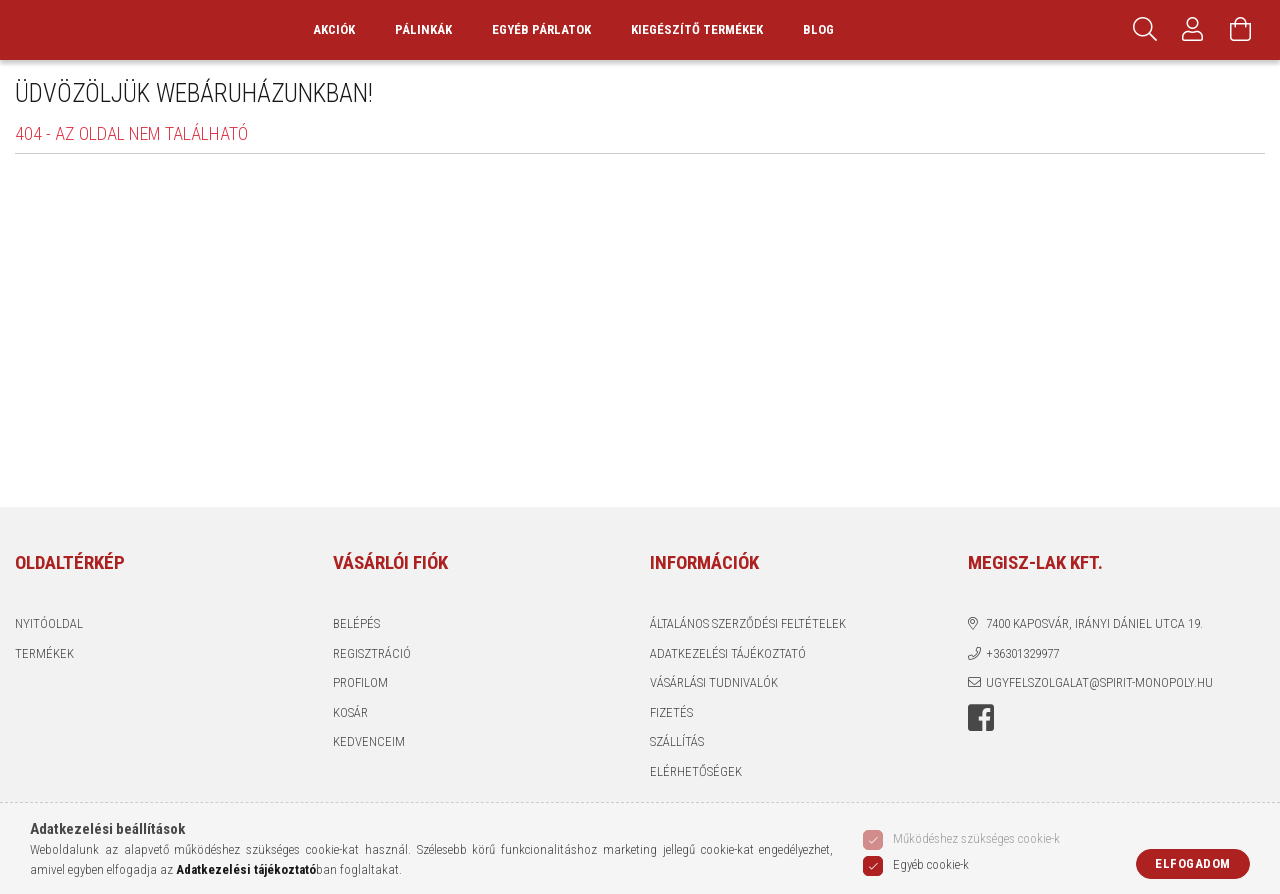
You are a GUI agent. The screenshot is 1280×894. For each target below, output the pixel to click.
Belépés (356, 662)
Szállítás (677, 780)
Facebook (981, 756)
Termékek (44, 691)
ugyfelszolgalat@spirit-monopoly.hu (1099, 721)
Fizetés (671, 750)
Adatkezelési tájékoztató (728, 691)
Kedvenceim (369, 780)
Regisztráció (372, 691)
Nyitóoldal (49, 662)
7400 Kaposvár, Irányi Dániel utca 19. (1094, 662)
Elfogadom (1193, 863)
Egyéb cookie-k (931, 864)
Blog (862, 48)
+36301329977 (1022, 691)
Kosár (350, 750)
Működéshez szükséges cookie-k (976, 838)
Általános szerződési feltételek (748, 662)
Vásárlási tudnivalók (714, 721)
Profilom (360, 721)
